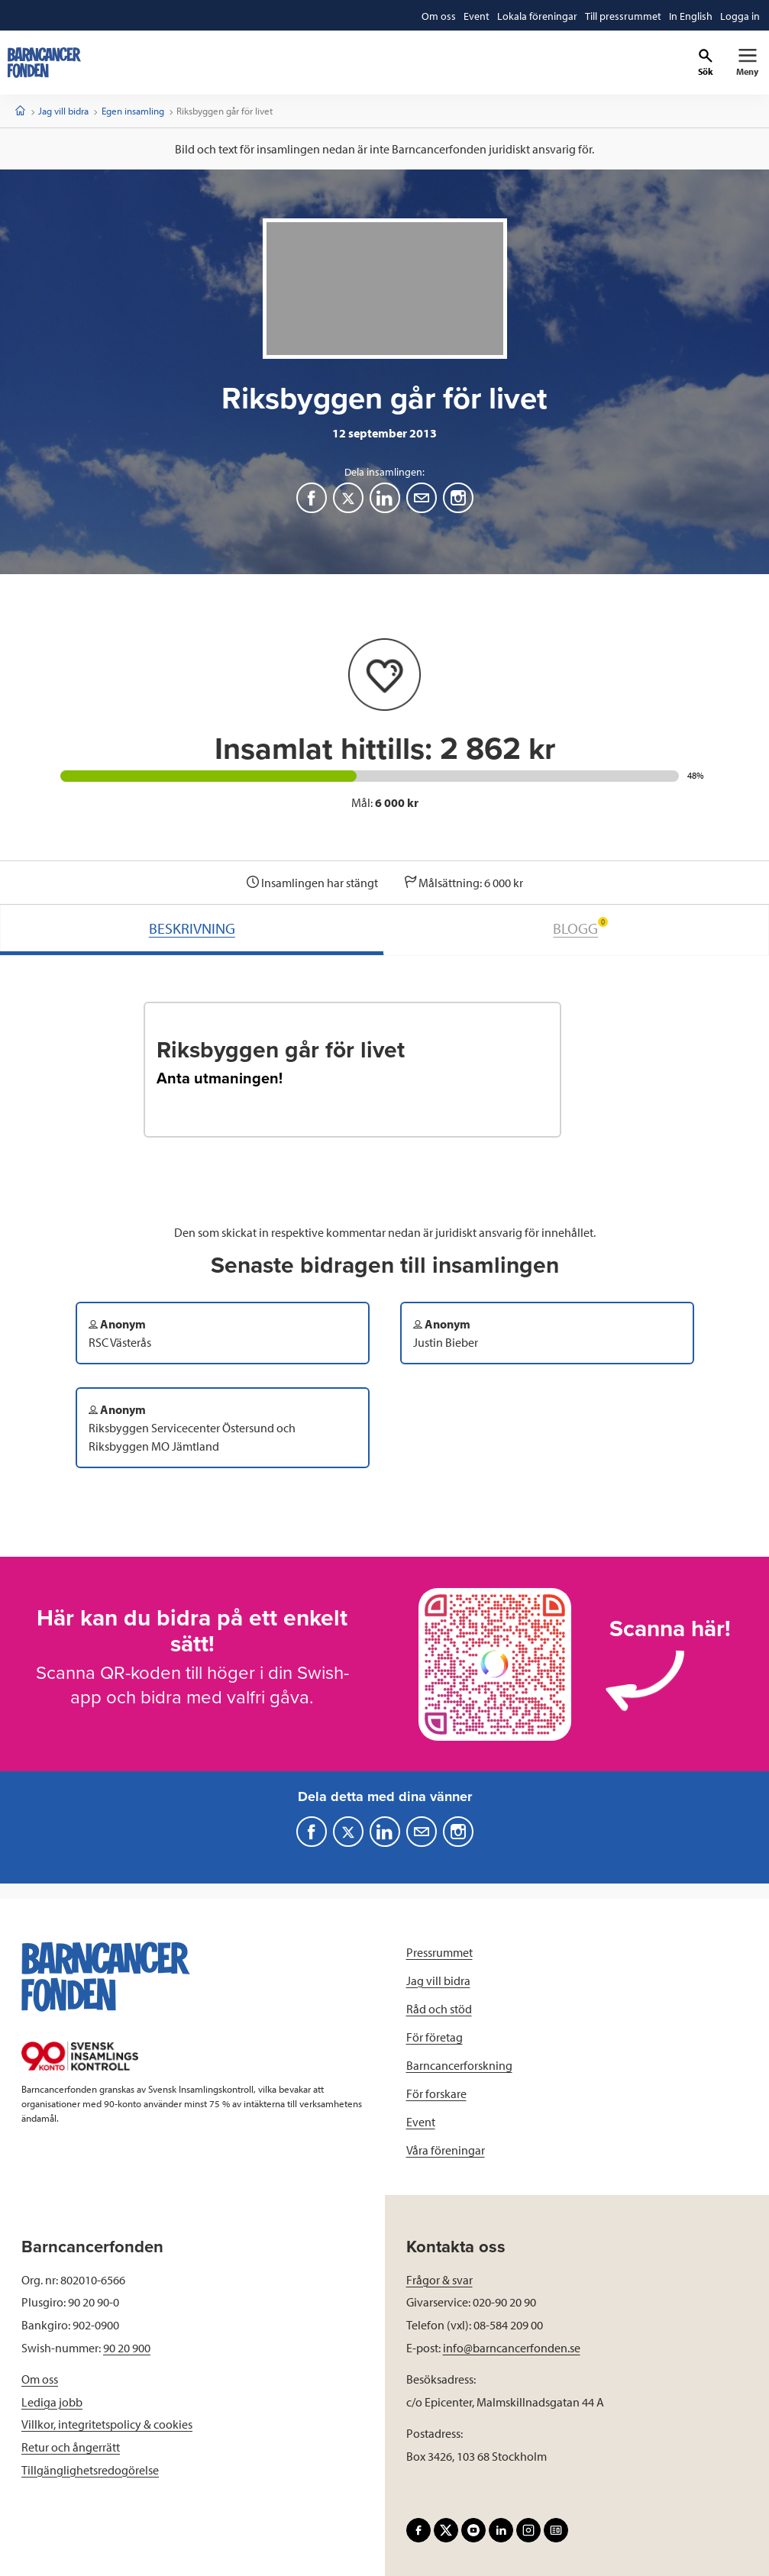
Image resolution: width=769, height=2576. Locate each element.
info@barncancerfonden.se (511, 2347)
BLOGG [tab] (580, 927)
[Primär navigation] (747, 62)
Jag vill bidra (63, 111)
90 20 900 (126, 2347)
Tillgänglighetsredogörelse (90, 2470)
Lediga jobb (51, 2402)
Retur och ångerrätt (70, 2447)
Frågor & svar (439, 2279)
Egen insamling (133, 111)
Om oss (39, 2379)
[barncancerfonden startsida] (44, 62)
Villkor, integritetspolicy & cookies (106, 2424)
